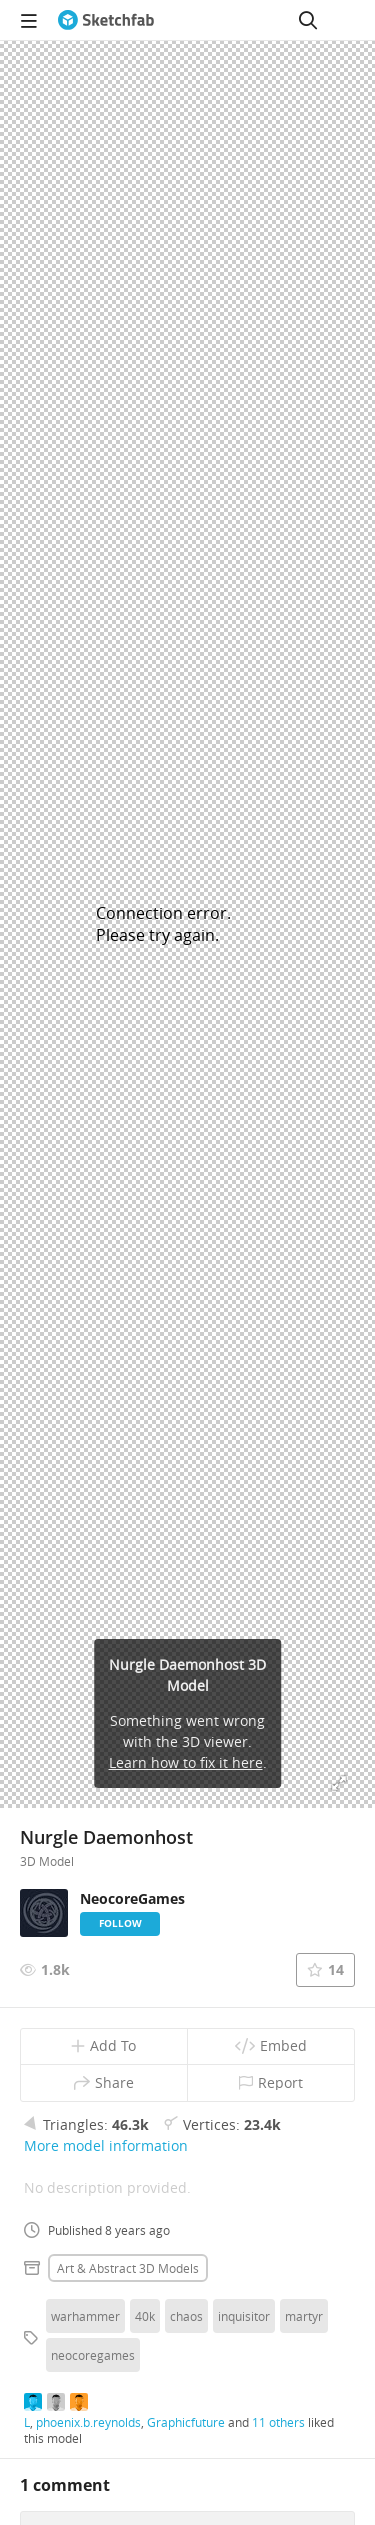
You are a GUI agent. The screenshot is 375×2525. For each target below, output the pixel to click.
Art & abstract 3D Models (128, 2268)
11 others (278, 2422)
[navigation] (29, 20)
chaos (186, 2316)
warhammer (85, 2316)
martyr (304, 2316)
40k (145, 2316)
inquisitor (244, 2316)
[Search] (308, 20)
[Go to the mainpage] (106, 20)
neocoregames (93, 2355)
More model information (106, 2145)
